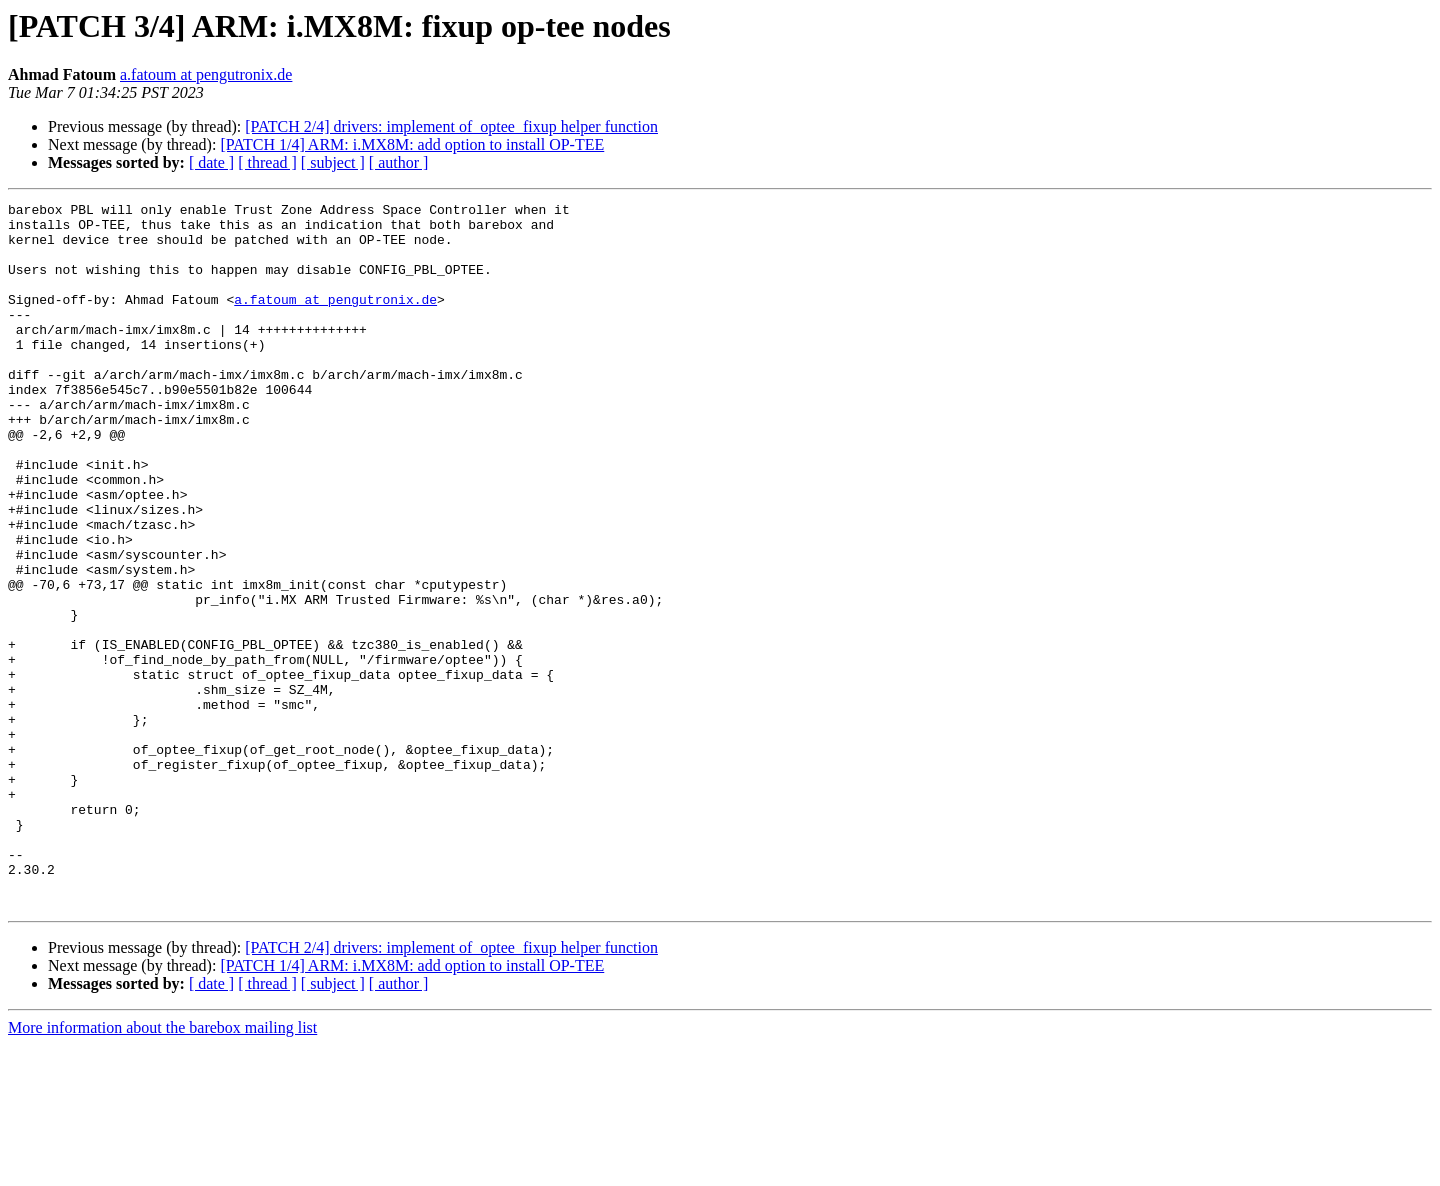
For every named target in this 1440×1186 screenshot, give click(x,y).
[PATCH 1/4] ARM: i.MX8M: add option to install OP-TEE (412, 144)
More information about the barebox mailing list (162, 1168)
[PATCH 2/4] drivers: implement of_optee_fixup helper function (451, 126)
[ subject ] (333, 162)
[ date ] (211, 162)
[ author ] (399, 162)
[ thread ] (267, 162)
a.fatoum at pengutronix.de (206, 74)
